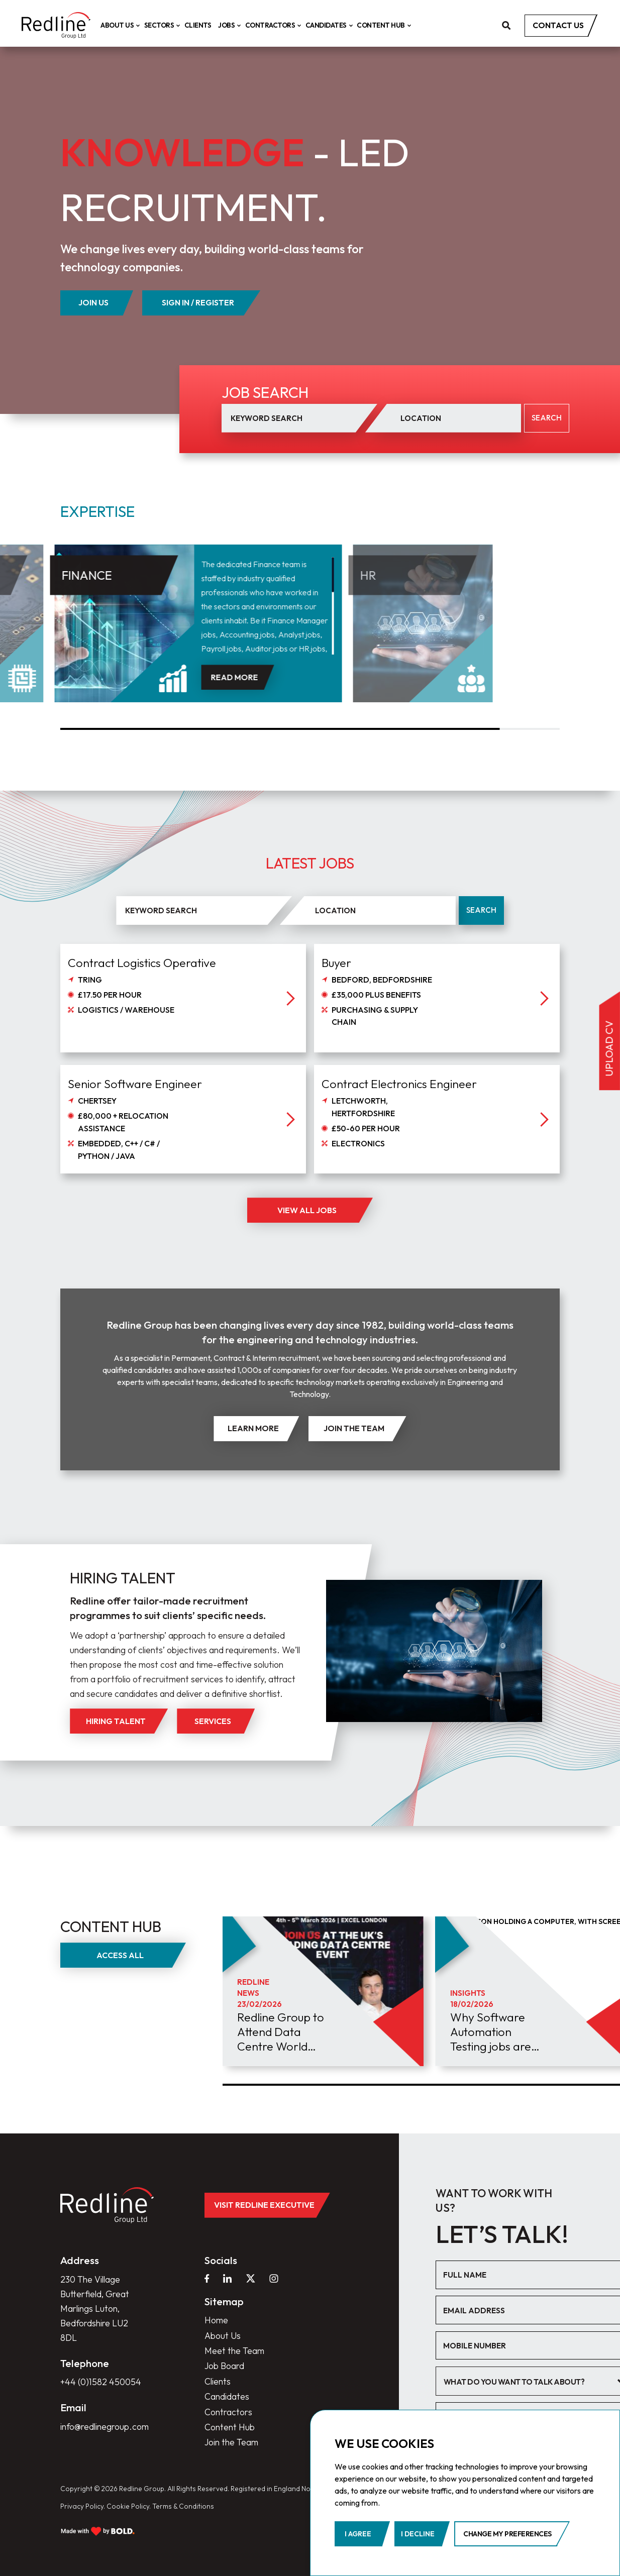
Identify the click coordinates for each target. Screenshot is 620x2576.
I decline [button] (418, 2533)
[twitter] (250, 2278)
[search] (506, 25)
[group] (322, 1991)
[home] (56, 25)
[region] (273, 606)
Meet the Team (234, 2350)
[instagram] (273, 2278)
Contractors (271, 25)
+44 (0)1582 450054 (100, 2382)
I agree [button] (358, 2533)
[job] (183, 1032)
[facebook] (206, 2278)
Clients (198, 25)
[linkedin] (227, 2278)
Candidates (327, 25)
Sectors (160, 25)
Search (481, 910)
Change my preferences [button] (507, 2533)
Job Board (224, 2366)
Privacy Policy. (82, 2506)
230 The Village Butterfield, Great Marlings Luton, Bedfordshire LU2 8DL (94, 2308)
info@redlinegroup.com (104, 2426)
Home (216, 2320)
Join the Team (231, 2442)
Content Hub (382, 25)
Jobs (228, 25)
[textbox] (527, 2382)
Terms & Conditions (183, 2506)
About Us (118, 25)
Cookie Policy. (129, 2506)
